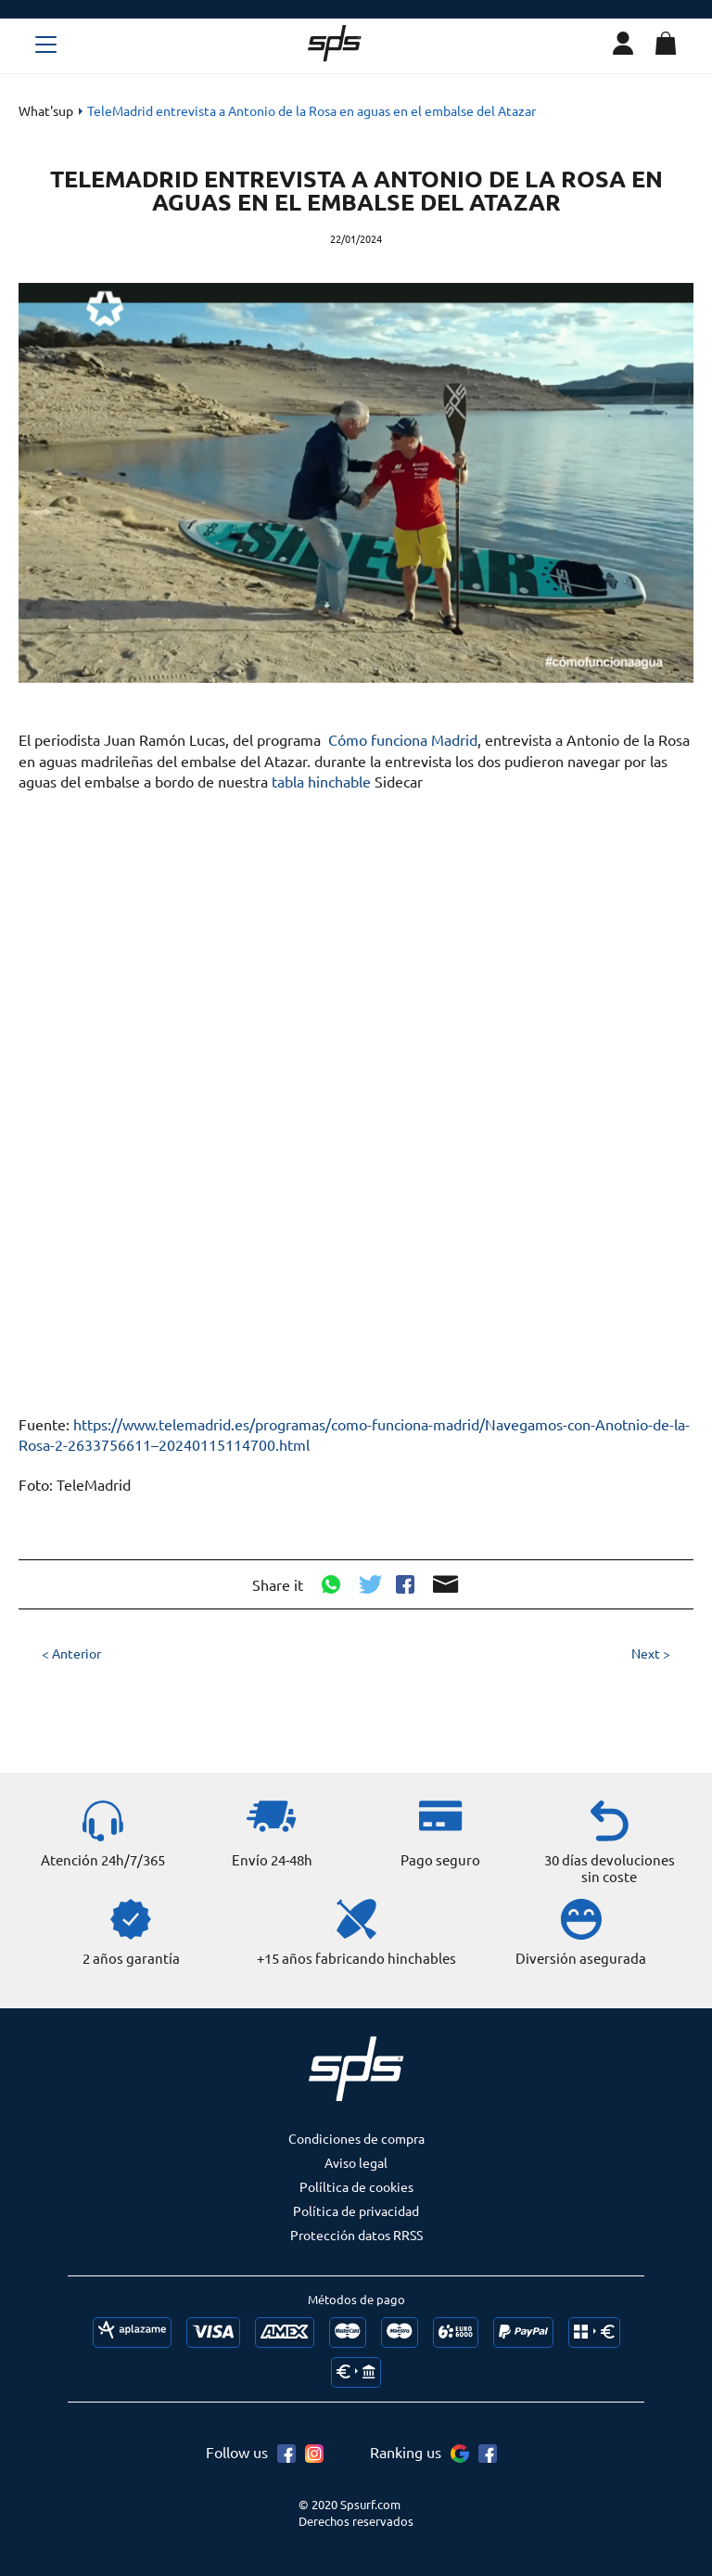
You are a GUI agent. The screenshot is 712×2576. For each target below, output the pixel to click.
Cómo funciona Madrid (402, 739)
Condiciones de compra (356, 2138)
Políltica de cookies (356, 2186)
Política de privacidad (356, 2210)
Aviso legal (356, 2162)
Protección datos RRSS (356, 2234)
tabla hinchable (321, 781)
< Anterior (71, 1653)
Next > (650, 1653)
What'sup (46, 110)
